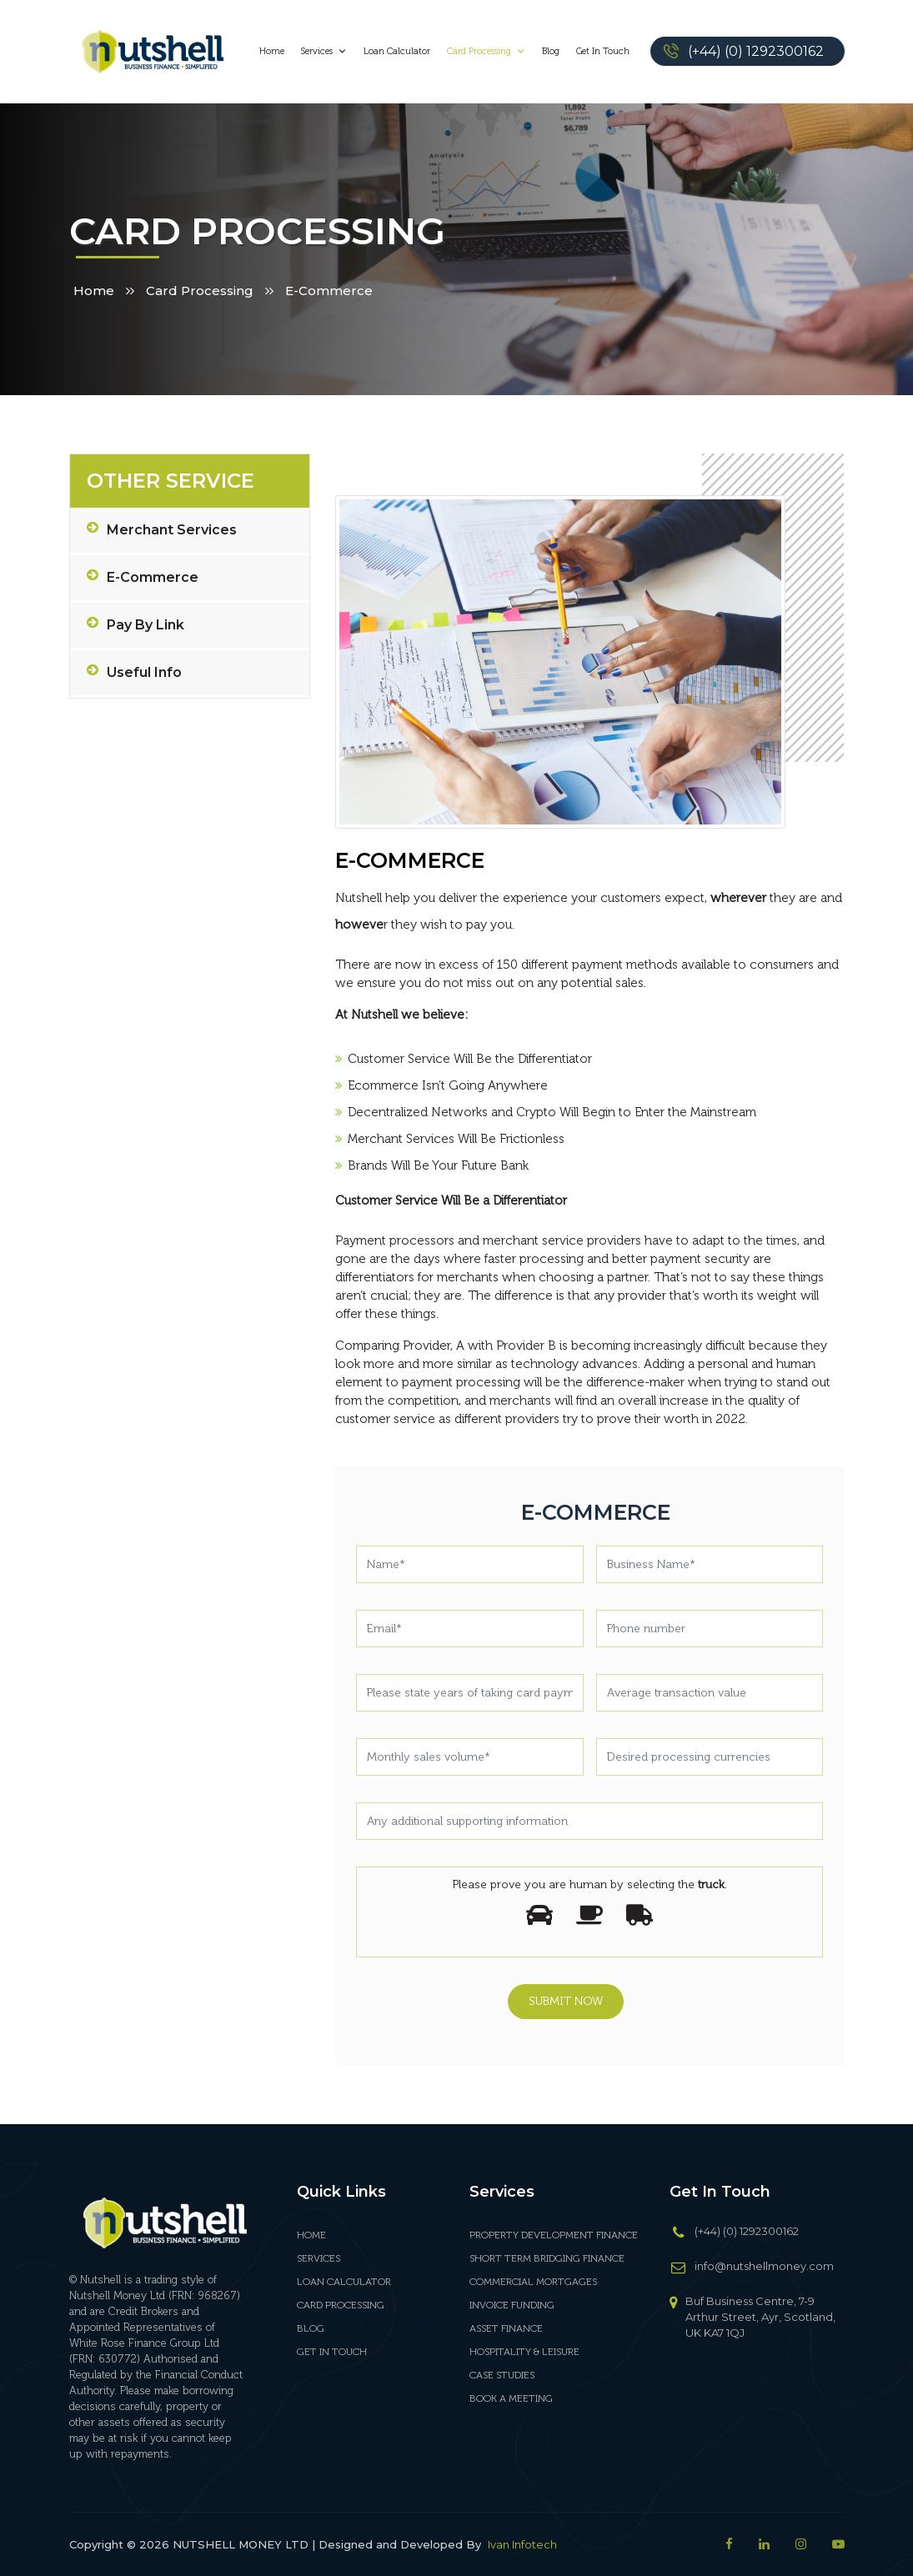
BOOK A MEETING (511, 2398)
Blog (550, 51)
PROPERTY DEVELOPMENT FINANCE (553, 2235)
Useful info (134, 673)
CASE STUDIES (501, 2375)
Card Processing (486, 51)
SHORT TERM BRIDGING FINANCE (547, 2258)
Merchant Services (162, 530)
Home (271, 51)
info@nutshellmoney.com (764, 2266)
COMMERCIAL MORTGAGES (533, 2282)
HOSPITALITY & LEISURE (524, 2352)
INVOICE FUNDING (511, 2305)
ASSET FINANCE (506, 2328)
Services (324, 51)
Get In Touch (603, 51)
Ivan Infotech (522, 2544)
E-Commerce (142, 578)
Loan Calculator (397, 51)
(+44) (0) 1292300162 (756, 51)
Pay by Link (135, 625)
